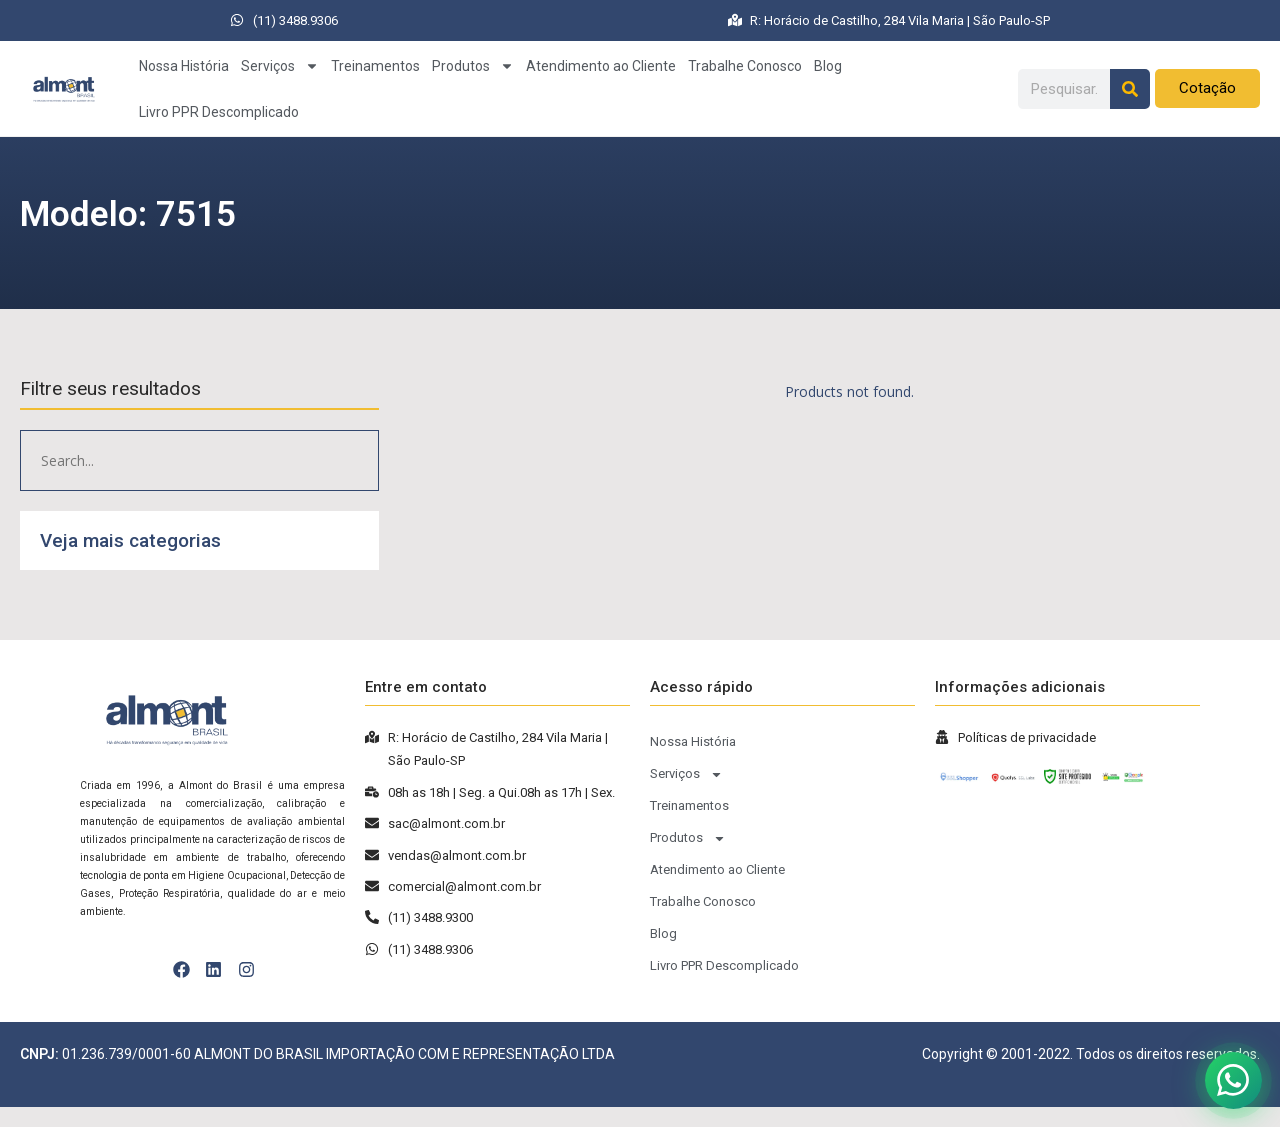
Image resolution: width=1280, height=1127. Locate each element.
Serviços (280, 66)
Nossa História (184, 66)
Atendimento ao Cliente (601, 66)
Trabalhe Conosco (745, 66)
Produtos (473, 66)
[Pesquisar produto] (199, 460)
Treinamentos (375, 66)
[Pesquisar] (1130, 89)
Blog (828, 66)
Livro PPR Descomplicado (219, 112)
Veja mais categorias (130, 540)
